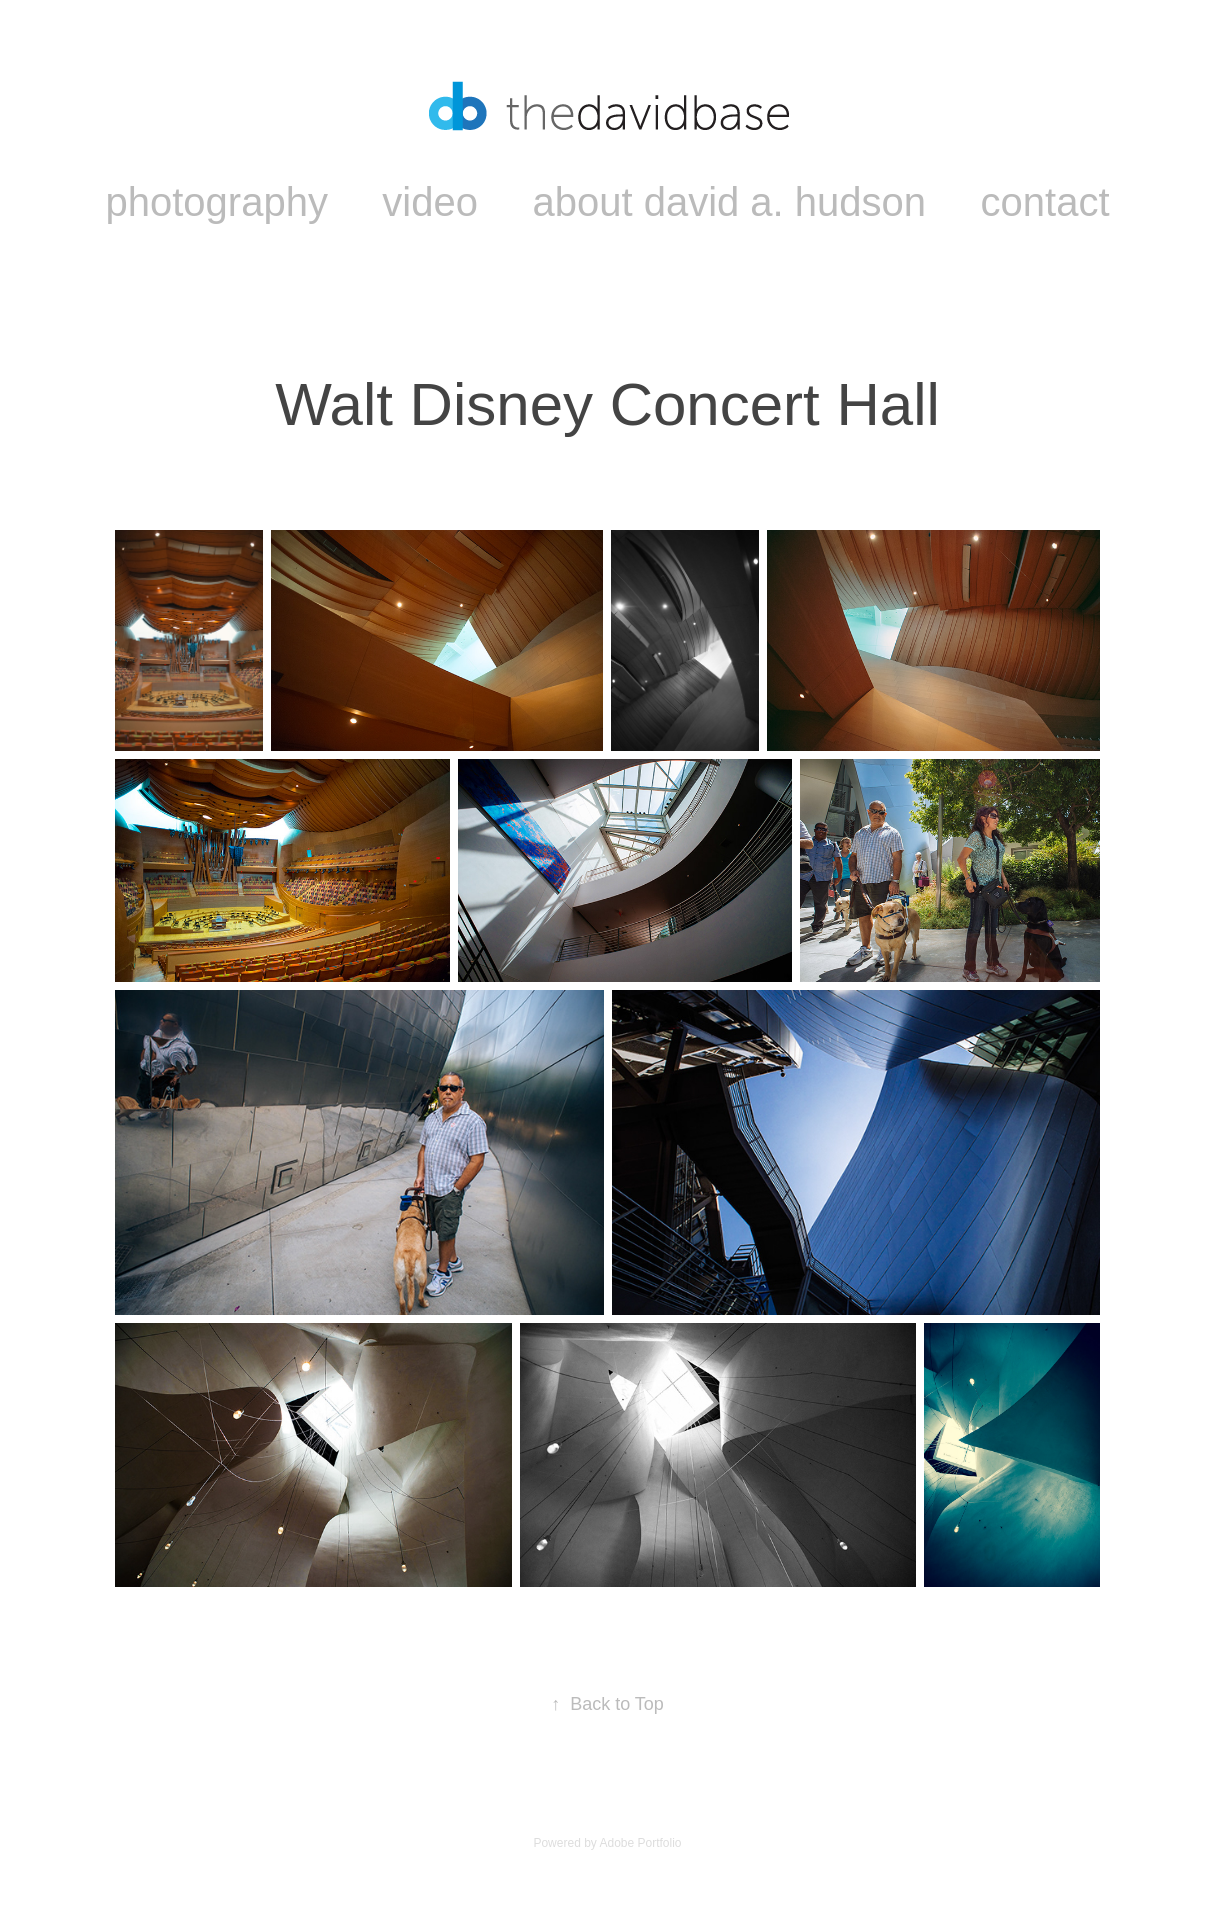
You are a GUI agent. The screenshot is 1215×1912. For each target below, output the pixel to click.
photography (216, 202)
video (430, 202)
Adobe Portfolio (640, 1843)
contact (1045, 202)
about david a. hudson (729, 202)
